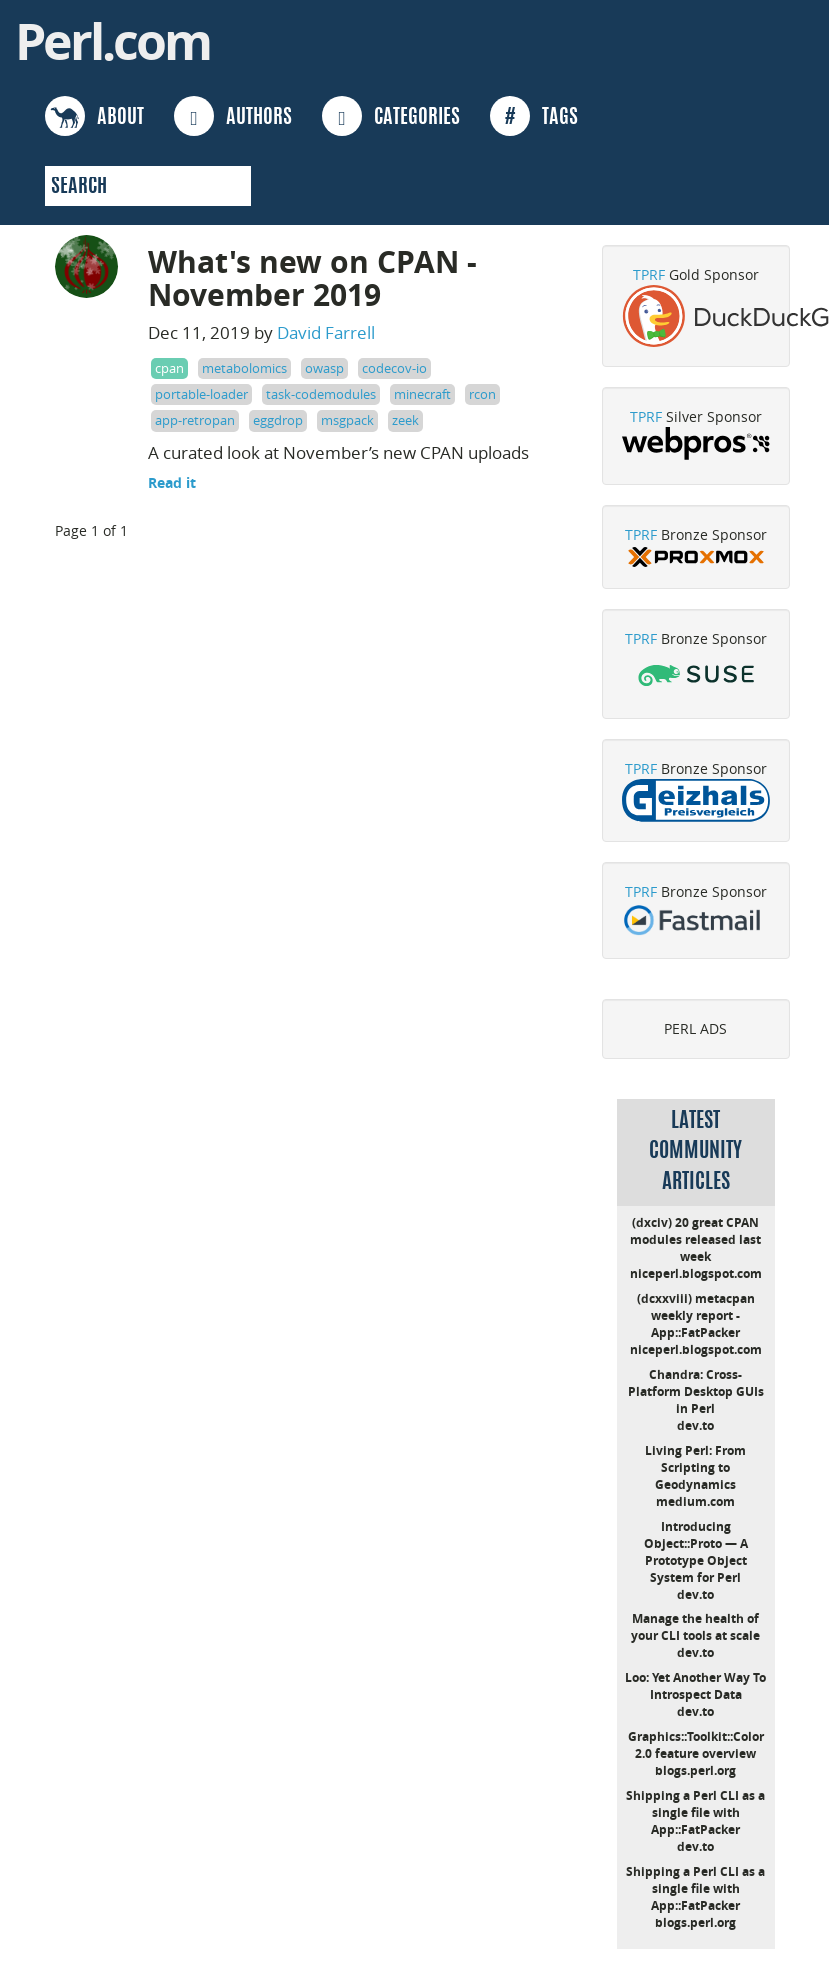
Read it (172, 482)
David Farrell (326, 332)
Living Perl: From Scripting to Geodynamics (695, 1467)
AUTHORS (233, 116)
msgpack (347, 420)
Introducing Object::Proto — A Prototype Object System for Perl (696, 1552)
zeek (405, 420)
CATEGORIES (391, 116)
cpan (169, 368)
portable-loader (201, 394)
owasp (324, 368)
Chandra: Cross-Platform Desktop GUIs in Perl (696, 1391)
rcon (482, 394)
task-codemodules (321, 394)
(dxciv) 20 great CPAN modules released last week (695, 1239)
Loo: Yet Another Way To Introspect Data (695, 1686)
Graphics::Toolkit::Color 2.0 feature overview (696, 1745)
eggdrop (278, 420)
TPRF (649, 274)
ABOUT (94, 116)
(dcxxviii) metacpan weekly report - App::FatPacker (696, 1315)
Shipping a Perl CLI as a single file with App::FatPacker (695, 1812)
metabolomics (244, 368)
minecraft (422, 394)
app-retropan (195, 420)
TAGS (534, 116)
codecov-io (394, 368)
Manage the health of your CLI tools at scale (695, 1627)
